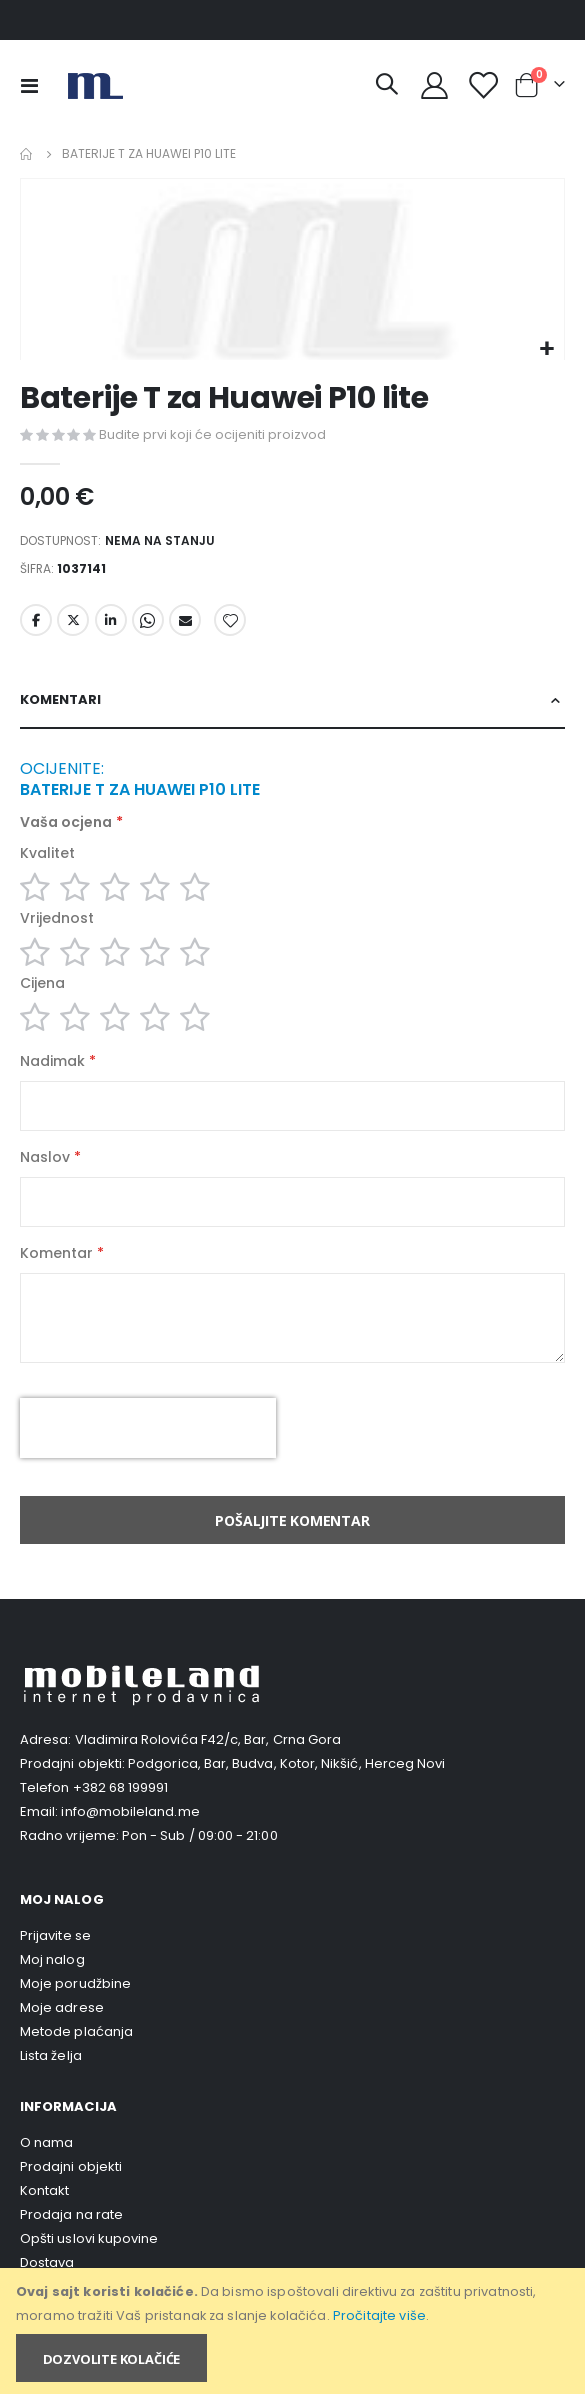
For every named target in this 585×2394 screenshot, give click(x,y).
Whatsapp (148, 620)
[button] (546, 349)
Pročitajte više (379, 2315)
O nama (46, 2142)
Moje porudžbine (75, 1983)
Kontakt (44, 2190)
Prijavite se (55, 1935)
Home (27, 154)
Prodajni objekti (71, 2166)
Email (185, 620)
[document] (294, 2331)
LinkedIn (111, 620)
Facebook (36, 620)
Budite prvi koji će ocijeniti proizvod (212, 434)
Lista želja (51, 2055)
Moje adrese (62, 2007)
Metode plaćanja (76, 2031)
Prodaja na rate (71, 2214)
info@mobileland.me (130, 1811)
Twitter (73, 620)
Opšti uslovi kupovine (89, 2238)
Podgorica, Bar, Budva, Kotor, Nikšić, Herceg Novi (286, 1763)
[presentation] (148, 1428)
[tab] (292, 701)
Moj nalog (52, 1959)
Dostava (47, 2262)
